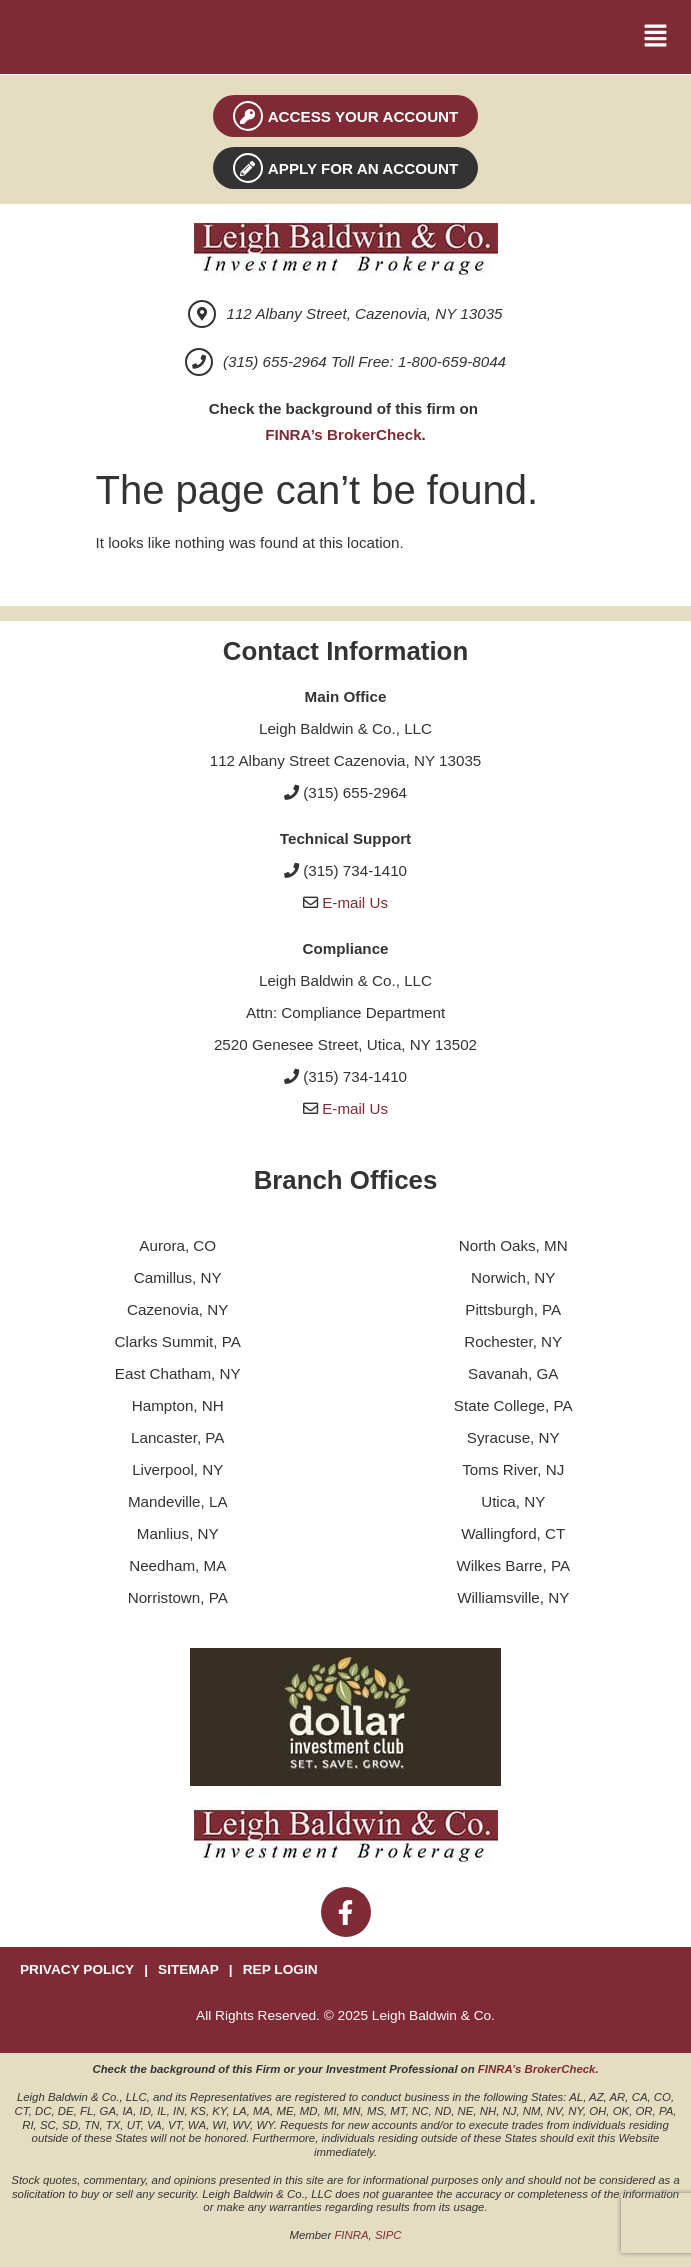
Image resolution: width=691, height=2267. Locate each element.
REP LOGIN (280, 1969)
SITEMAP (188, 1969)
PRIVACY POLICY (77, 1969)
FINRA (351, 2235)
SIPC (388, 2235)
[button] (656, 37)
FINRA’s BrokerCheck (343, 434)
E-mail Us (355, 902)
